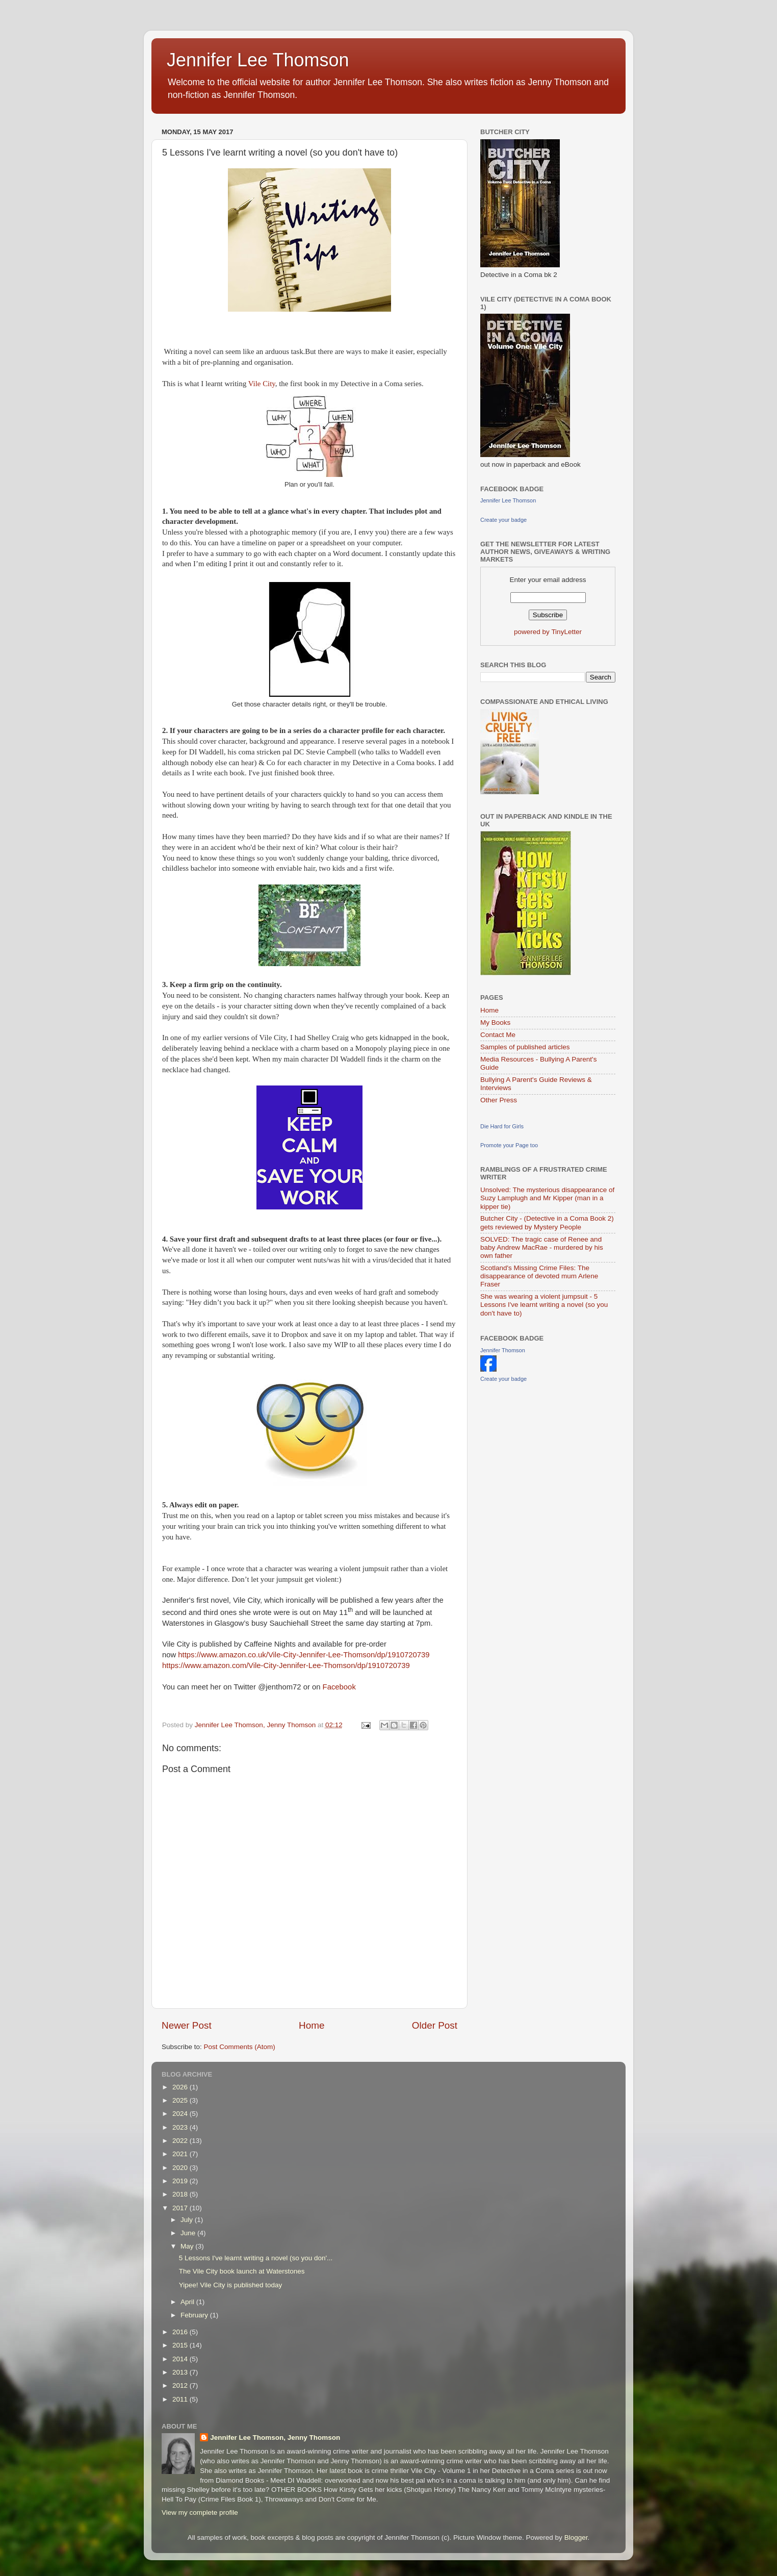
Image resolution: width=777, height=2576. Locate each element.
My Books (495, 1022)
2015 (181, 2345)
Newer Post (187, 2025)
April (188, 2302)
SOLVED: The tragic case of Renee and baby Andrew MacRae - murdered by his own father (541, 1247)
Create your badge (503, 520)
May (187, 2246)
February (195, 2315)
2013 (181, 2372)
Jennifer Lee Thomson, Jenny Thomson (275, 2437)
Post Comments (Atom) (239, 2047)
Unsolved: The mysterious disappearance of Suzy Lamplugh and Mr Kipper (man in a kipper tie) (547, 1198)
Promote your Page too (509, 1145)
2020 (181, 2167)
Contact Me (497, 1035)
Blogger (576, 2537)
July (187, 2220)
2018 (181, 2194)
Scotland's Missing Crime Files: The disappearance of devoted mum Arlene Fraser (539, 1276)
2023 (181, 2127)
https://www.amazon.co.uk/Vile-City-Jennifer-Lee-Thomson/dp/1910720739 (303, 1655)
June (188, 2233)
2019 (181, 2181)
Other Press (498, 1100)
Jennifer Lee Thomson (258, 59)
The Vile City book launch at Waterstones (242, 2271)
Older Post (434, 2025)
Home (311, 2025)
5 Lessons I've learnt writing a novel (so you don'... (256, 2258)
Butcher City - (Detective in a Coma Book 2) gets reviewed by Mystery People (547, 1222)
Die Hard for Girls (502, 1126)
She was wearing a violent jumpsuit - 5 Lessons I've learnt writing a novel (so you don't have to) (544, 1305)
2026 (181, 2087)
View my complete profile (200, 2512)
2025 (181, 2100)
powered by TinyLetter (548, 632)
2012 (181, 2385)
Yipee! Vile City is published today (230, 2285)
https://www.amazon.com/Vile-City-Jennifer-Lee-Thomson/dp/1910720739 (286, 1665)
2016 (181, 2332)
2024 (181, 2113)
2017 (181, 2208)
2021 (181, 2154)
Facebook (339, 1687)
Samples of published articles (525, 1047)
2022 (181, 2140)
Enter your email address (547, 580)
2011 (181, 2399)
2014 (181, 2359)
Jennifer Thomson (502, 1350)
